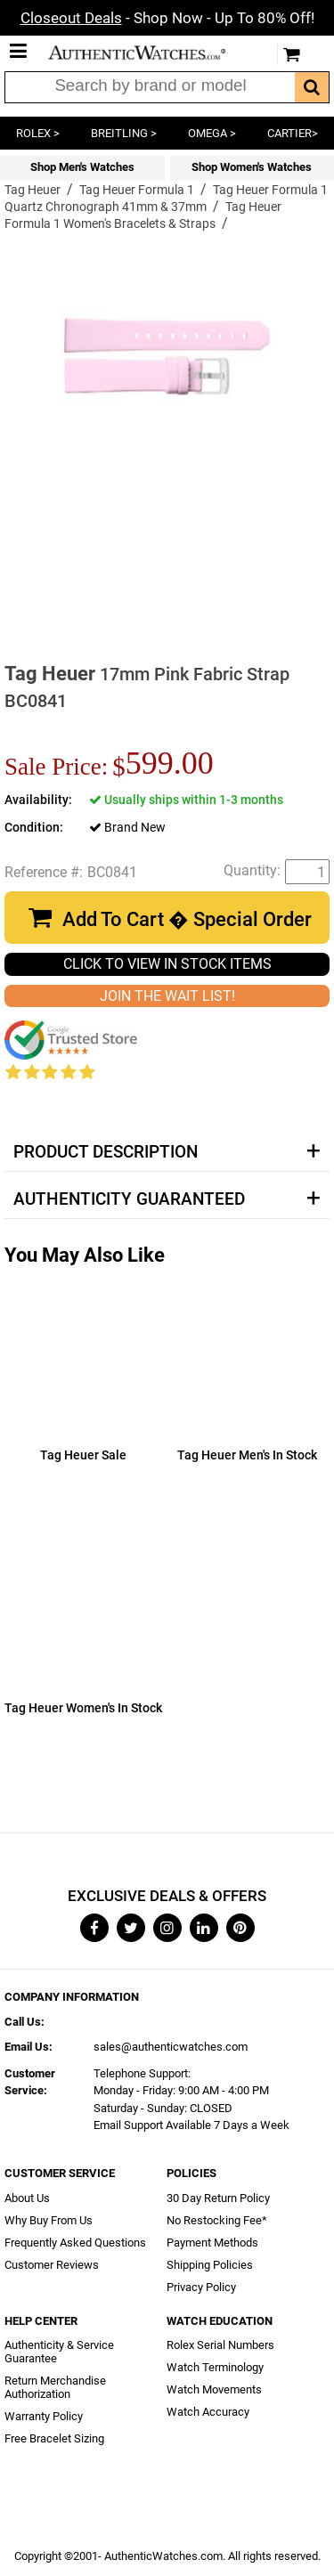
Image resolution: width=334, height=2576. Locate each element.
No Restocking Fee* (217, 2220)
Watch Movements (214, 2389)
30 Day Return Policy (218, 2198)
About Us (27, 2198)
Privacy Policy (201, 2287)
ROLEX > (38, 133)
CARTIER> (292, 133)
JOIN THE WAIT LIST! (167, 995)
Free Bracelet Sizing (54, 2438)
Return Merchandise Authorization (55, 2387)
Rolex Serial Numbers (220, 2345)
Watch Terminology (215, 2367)
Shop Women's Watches (251, 167)
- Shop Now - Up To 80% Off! (167, 18)
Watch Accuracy (208, 2411)
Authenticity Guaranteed (129, 1199)
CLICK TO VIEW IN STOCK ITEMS (167, 963)
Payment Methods (212, 2242)
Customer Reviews (51, 2264)
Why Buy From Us (48, 2220)
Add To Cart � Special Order (187, 919)
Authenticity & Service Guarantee (59, 2351)
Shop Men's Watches (82, 167)
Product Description (105, 1152)
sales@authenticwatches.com (171, 2046)
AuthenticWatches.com (149, 53)
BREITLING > (124, 133)
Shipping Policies (210, 2264)
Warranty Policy (43, 2416)
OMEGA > (212, 133)
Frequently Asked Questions (75, 2242)
